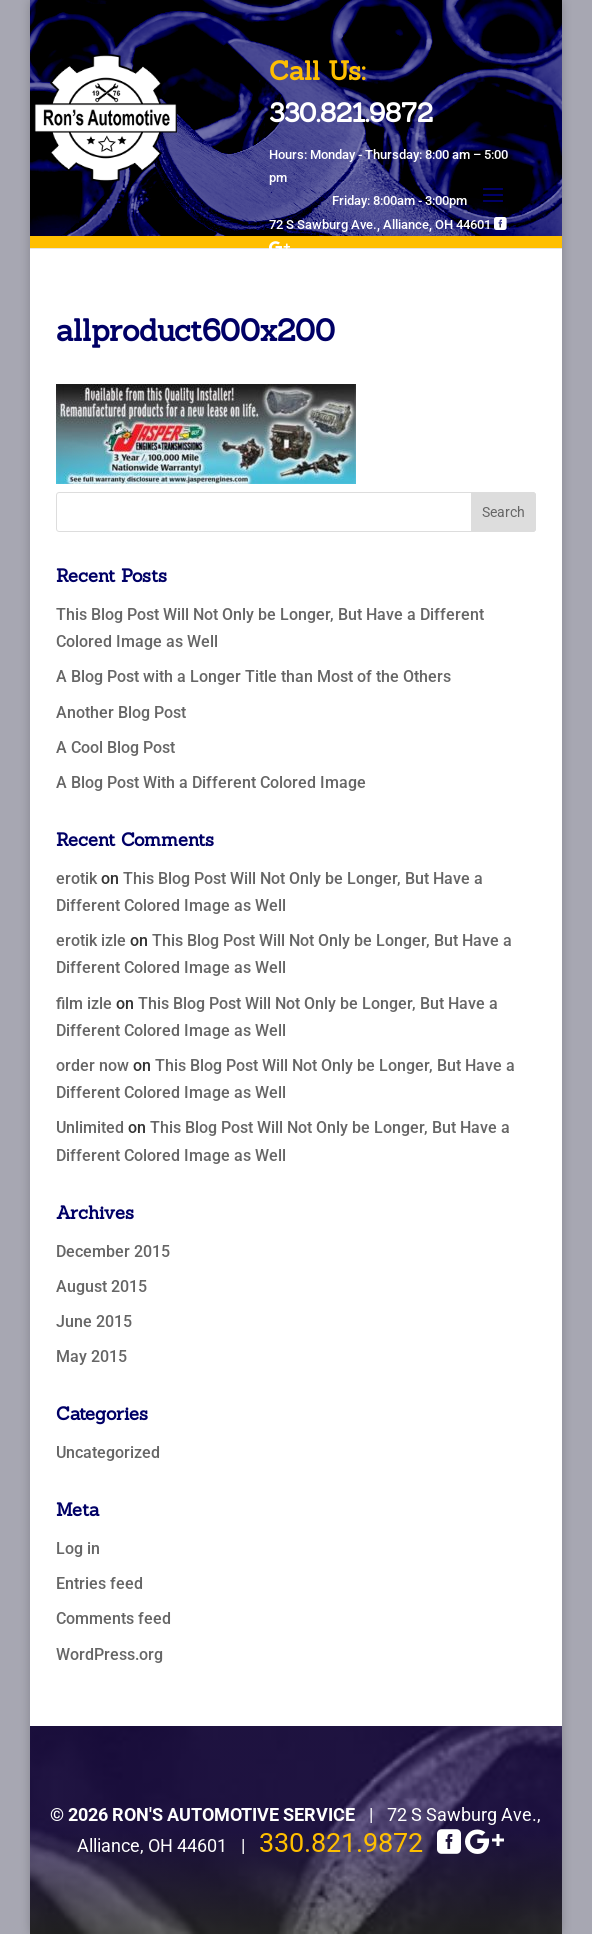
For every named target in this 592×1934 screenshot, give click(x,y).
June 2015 (94, 1321)
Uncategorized (108, 1452)
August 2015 (101, 1286)
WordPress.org (109, 1654)
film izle (84, 1003)
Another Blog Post (121, 712)
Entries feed (99, 1583)
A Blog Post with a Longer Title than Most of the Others (253, 676)
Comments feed (113, 1618)
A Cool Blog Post (115, 747)
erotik (76, 878)
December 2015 (113, 1251)
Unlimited (90, 1127)
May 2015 (91, 1356)
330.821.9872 (341, 1843)
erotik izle (91, 940)
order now (92, 1065)
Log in (78, 1548)
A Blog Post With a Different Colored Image (211, 782)
